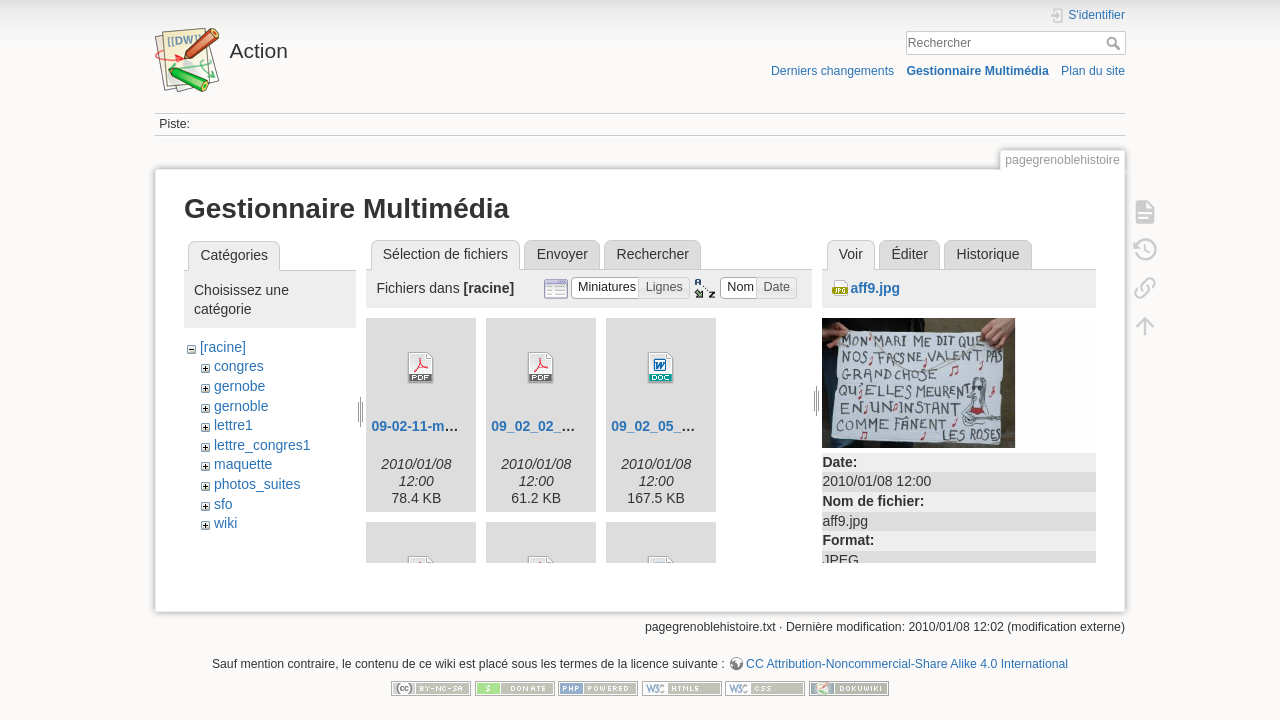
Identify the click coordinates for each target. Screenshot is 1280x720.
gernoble (241, 406)
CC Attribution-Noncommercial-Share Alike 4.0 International (907, 654)
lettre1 (233, 425)
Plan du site (1093, 71)
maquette (243, 464)
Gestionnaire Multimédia (977, 71)
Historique (988, 254)
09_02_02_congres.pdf (566, 426)
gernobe (239, 386)
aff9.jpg (875, 288)
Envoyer (562, 254)
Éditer (909, 254)
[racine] (223, 347)
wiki (225, 523)
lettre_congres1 (262, 445)
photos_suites (257, 484)
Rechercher (1115, 43)
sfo (223, 504)
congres (239, 366)
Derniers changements (832, 71)
